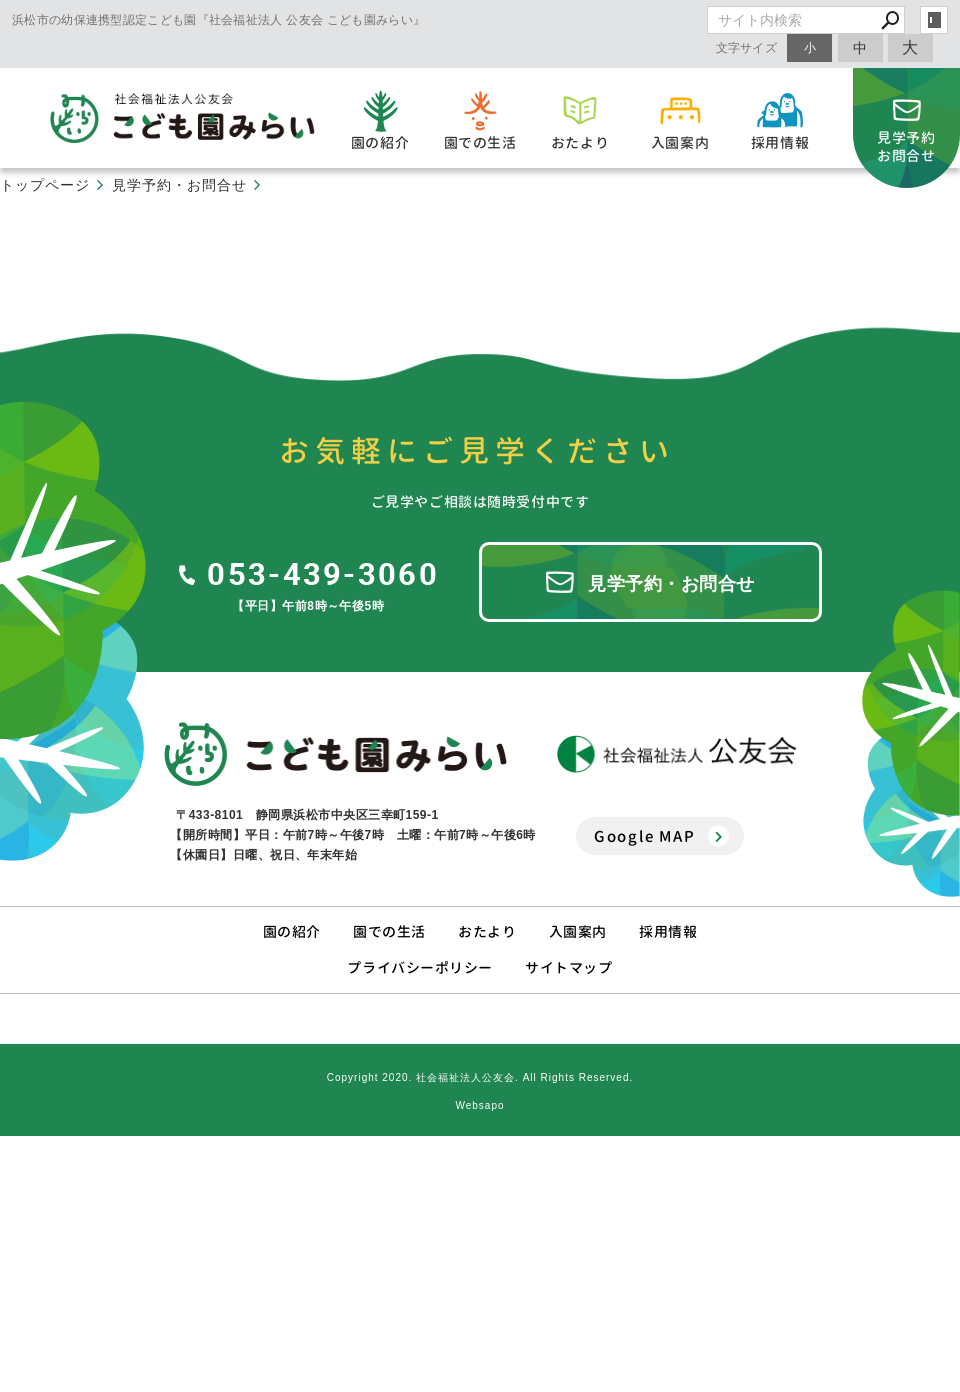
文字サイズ (747, 47)
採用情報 (668, 903)
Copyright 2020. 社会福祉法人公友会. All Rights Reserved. (480, 1049)
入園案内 (578, 903)
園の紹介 (292, 903)
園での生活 (389, 903)
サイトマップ (568, 939)
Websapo (479, 1077)
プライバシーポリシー (420, 939)
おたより (487, 903)
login (934, 20)
